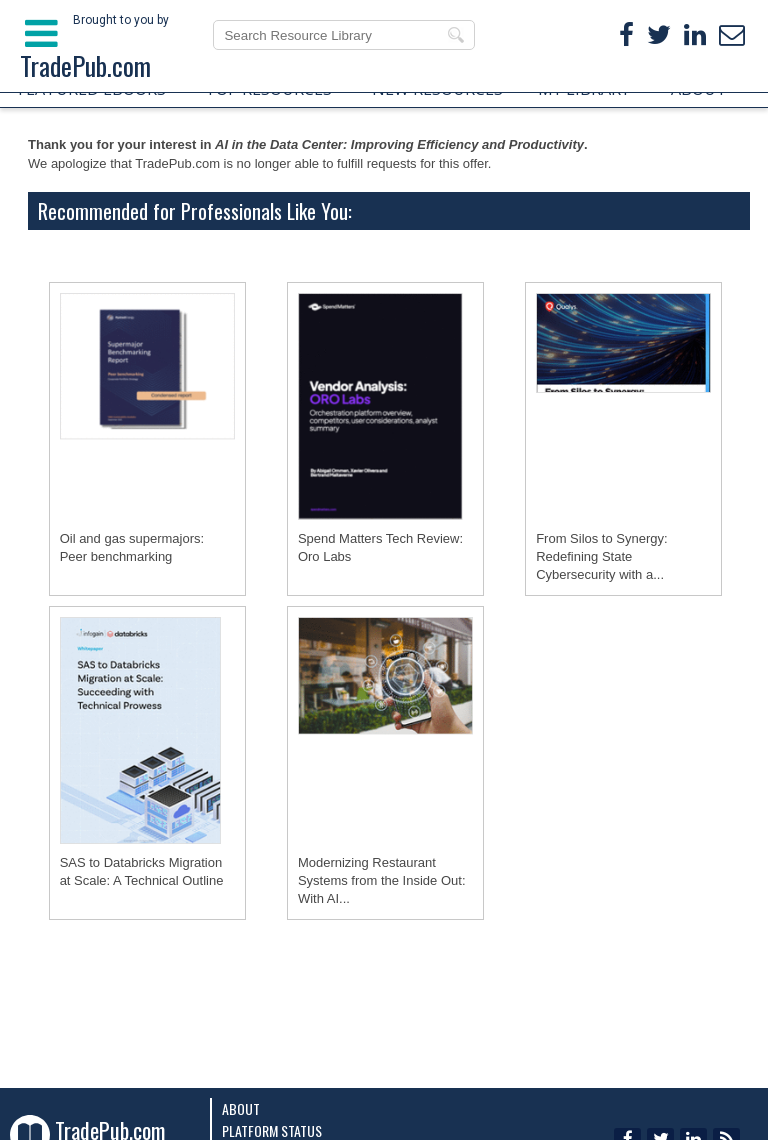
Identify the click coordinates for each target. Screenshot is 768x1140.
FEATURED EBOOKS (92, 89)
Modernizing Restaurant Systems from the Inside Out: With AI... (382, 880)
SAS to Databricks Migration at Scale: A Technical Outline (142, 871)
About (241, 1108)
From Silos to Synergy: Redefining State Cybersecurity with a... (602, 556)
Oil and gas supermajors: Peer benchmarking (132, 547)
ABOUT (699, 89)
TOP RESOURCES (268, 89)
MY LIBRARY (584, 89)
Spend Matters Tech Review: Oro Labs (380, 547)
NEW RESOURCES (437, 89)
